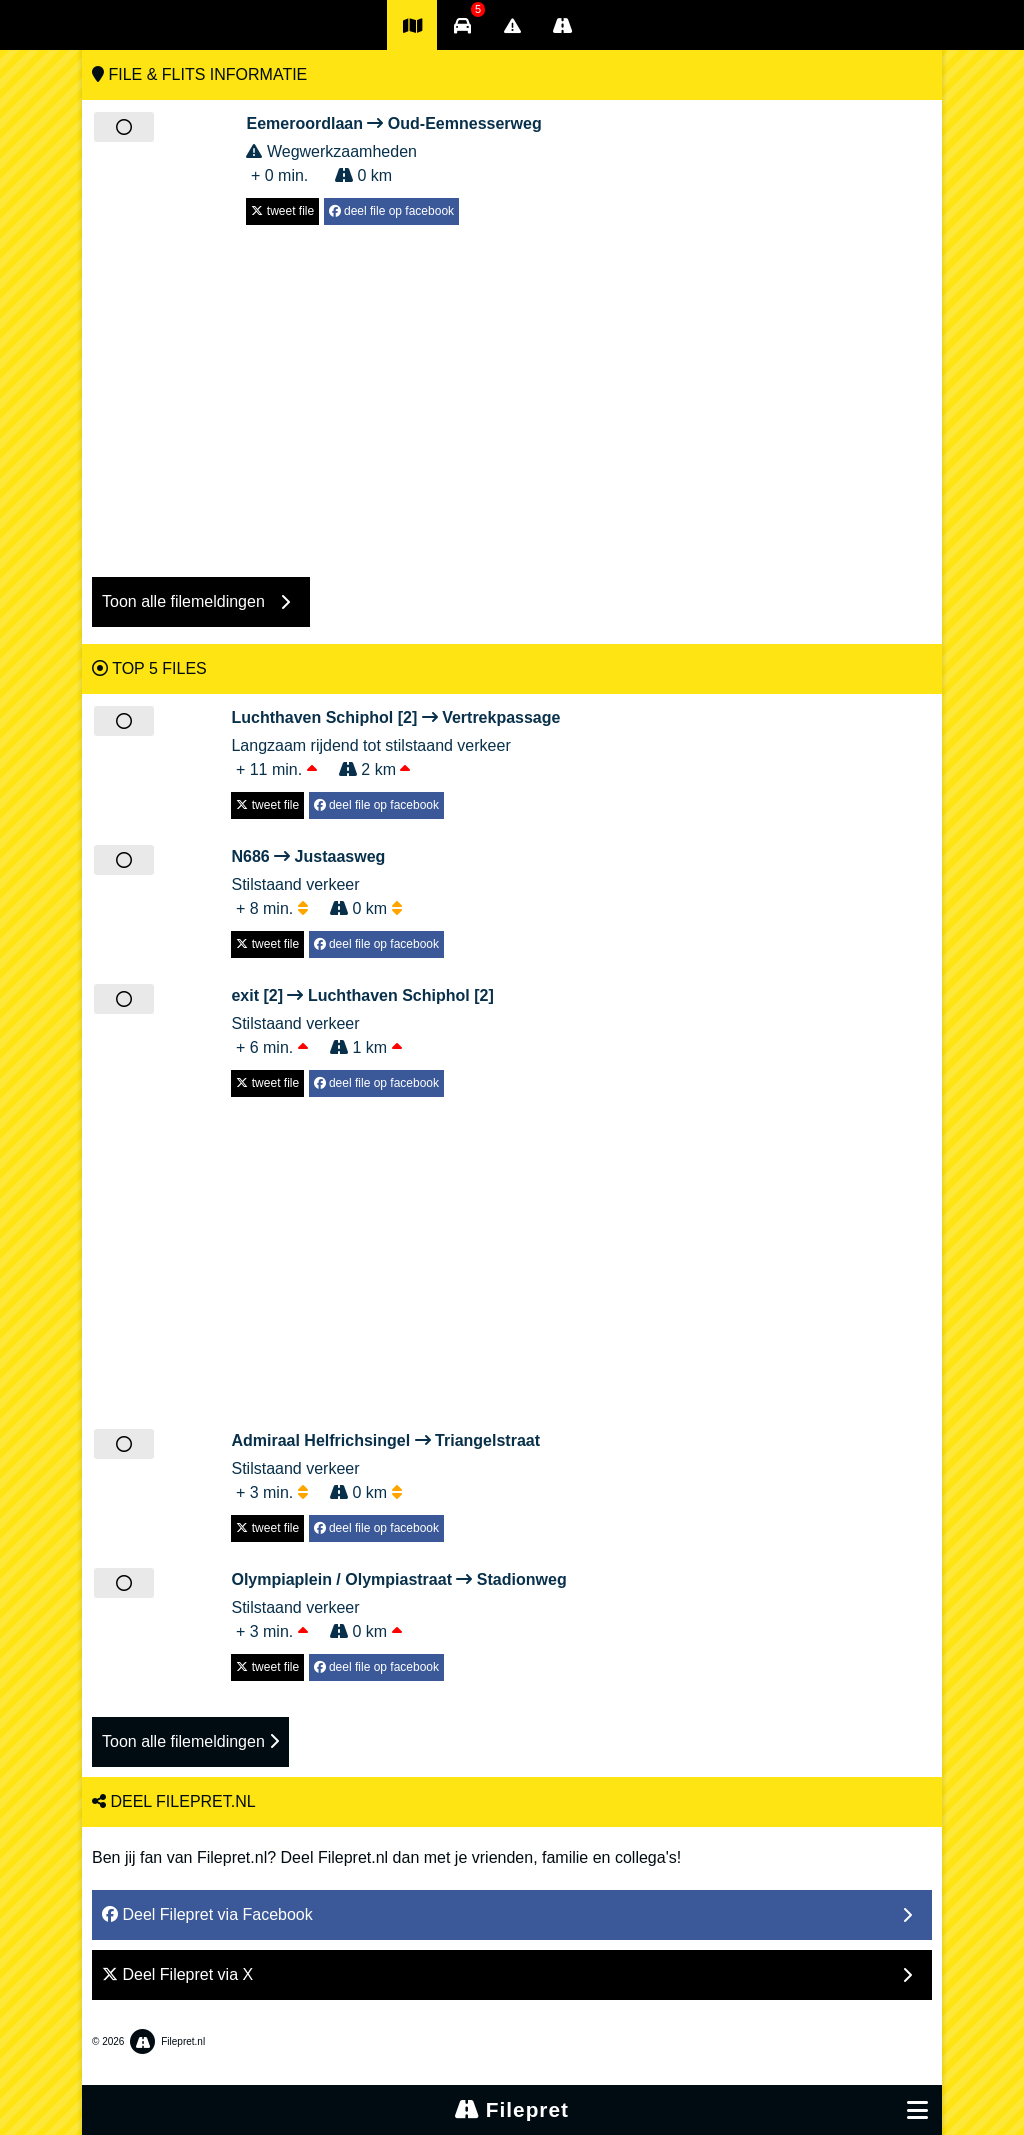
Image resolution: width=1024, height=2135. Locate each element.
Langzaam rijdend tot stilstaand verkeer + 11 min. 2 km (395, 742)
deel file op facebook (391, 211)
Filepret (512, 2109)
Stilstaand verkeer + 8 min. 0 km (337, 881)
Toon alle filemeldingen (190, 1741)
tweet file (282, 211)
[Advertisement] (512, 391)
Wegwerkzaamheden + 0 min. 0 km (393, 148)
